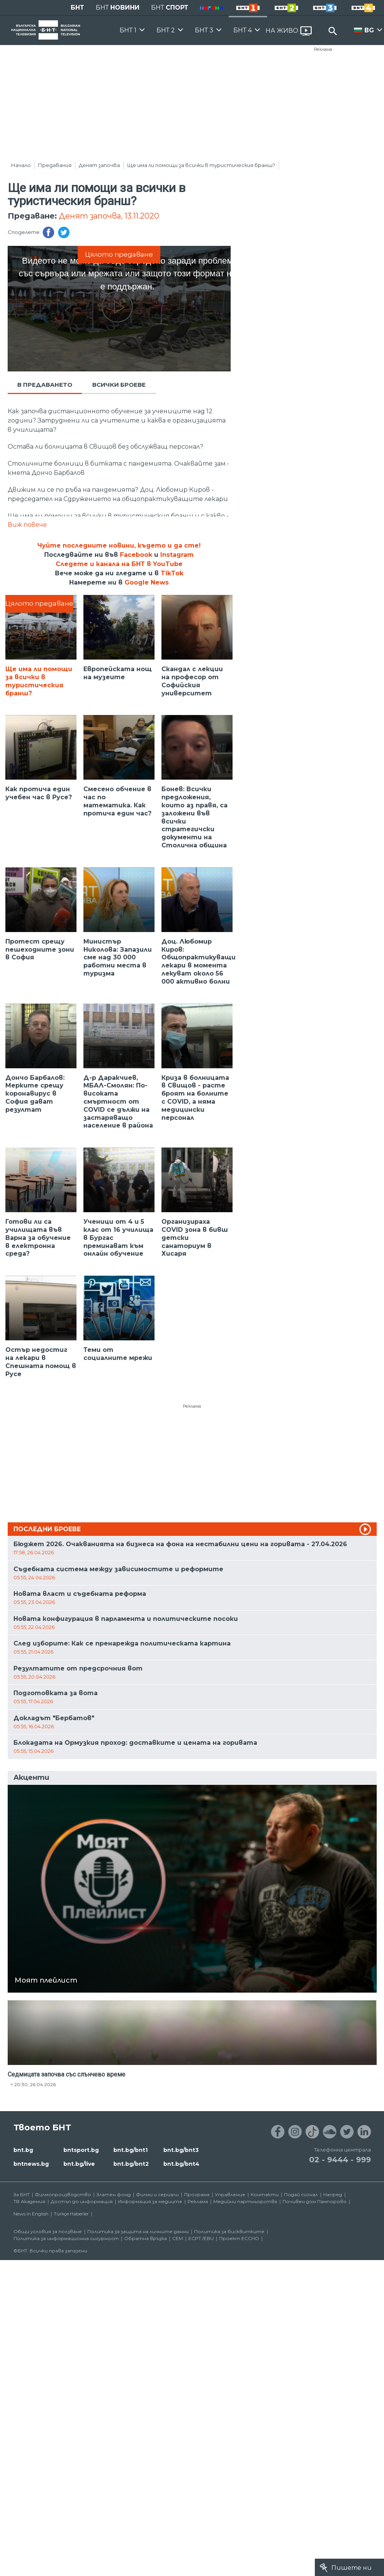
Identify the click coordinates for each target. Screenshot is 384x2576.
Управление (230, 2194)
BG (369, 30)
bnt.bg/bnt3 (181, 2150)
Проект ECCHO (239, 2238)
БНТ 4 (242, 30)
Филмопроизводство (63, 2194)
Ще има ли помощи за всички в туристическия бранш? (201, 165)
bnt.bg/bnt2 (131, 2163)
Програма (196, 2194)
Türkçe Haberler (71, 2214)
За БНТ (21, 2194)
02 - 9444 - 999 (340, 2159)
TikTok (172, 573)
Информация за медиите (150, 2201)
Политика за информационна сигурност (66, 2238)
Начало (21, 165)
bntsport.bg (81, 2150)
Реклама (323, 49)
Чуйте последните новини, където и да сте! (119, 545)
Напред (332, 2194)
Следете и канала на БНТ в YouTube (119, 564)
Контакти (265, 2194)
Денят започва (99, 165)
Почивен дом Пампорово (315, 2201)
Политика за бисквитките (229, 2231)
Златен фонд (113, 2194)
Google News (147, 582)
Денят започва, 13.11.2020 (109, 216)
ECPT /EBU (201, 2238)
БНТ (77, 7)
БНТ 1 (128, 30)
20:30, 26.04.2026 (35, 2084)
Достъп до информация (82, 2201)
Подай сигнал (301, 2194)
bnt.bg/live (79, 2163)
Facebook (136, 554)
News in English (30, 2214)
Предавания (54, 165)
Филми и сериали (157, 2194)
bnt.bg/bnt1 (130, 2150)
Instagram (177, 554)
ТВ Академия (29, 2201)
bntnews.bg (31, 2163)
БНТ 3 (204, 30)
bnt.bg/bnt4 (181, 2163)
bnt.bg (23, 2150)
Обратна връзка (145, 2238)
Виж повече (27, 524)
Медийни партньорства (245, 2201)
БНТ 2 (165, 30)
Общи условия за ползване (47, 2231)
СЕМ (177, 2238)
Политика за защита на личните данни (138, 2231)
